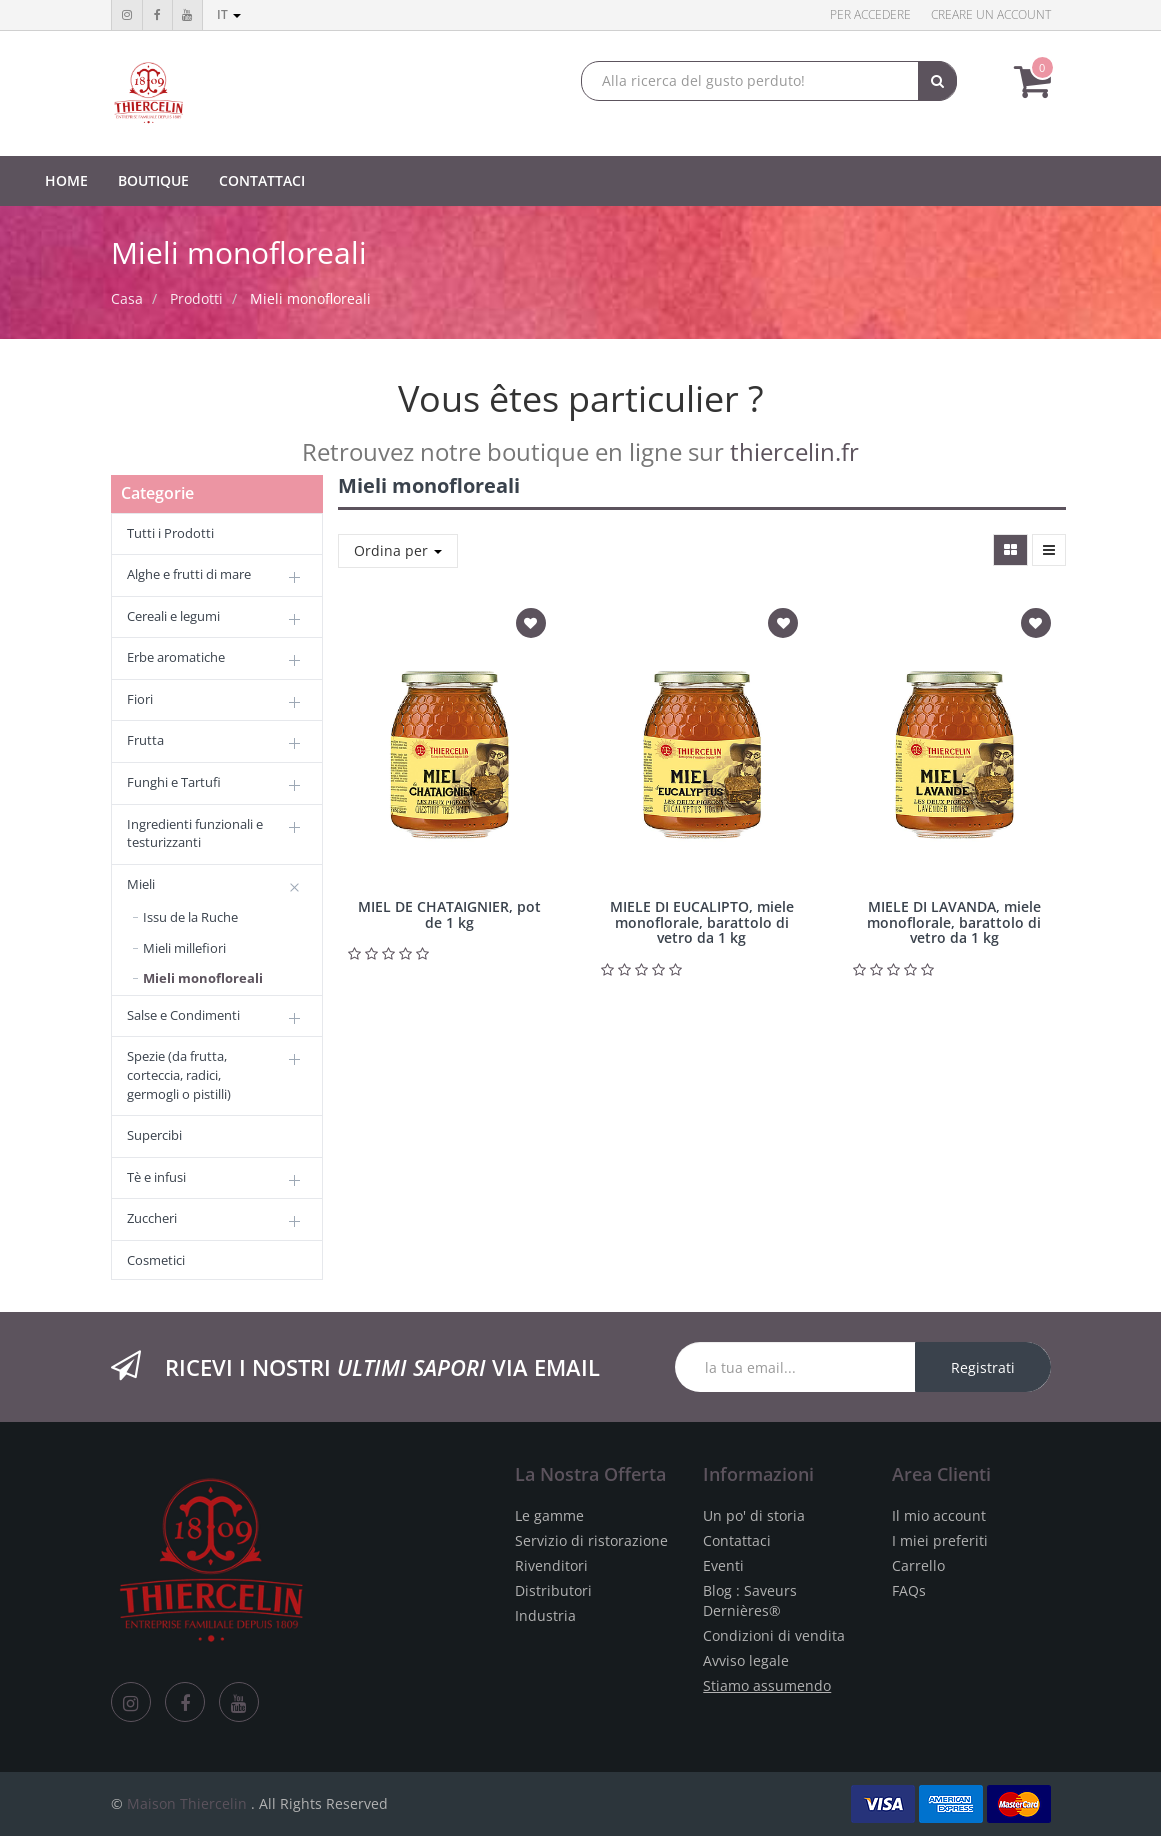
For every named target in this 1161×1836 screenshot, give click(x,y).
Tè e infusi (156, 1177)
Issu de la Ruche (190, 917)
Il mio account (939, 1515)
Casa (127, 298)
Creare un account (991, 14)
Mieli (141, 884)
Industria (545, 1615)
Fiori (140, 699)
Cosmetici (156, 1260)
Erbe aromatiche (176, 657)
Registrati (983, 1367)
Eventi (723, 1565)
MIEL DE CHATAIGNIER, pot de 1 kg (449, 914)
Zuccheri (152, 1218)
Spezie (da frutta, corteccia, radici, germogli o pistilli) (179, 1074)
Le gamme (549, 1515)
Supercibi (154, 1135)
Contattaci (737, 1540)
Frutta (145, 740)
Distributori (553, 1590)
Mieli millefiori (184, 948)
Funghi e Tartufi (174, 782)
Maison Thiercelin (187, 1803)
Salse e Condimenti (183, 1015)
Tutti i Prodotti (170, 533)
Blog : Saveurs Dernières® (750, 1600)
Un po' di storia (754, 1515)
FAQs (909, 1590)
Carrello (918, 1565)
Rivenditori (551, 1565)
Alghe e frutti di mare (189, 574)
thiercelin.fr (794, 451)
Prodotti (196, 298)
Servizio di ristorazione (591, 1540)
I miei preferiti (940, 1540)
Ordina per (398, 550)
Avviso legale (746, 1660)
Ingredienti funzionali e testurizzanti (195, 833)
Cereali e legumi (173, 616)
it (229, 14)
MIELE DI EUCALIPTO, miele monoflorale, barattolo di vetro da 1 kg (702, 922)
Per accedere (870, 14)
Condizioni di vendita (774, 1635)
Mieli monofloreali (310, 298)
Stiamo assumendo (767, 1685)
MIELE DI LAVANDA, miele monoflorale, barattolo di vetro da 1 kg (954, 922)
